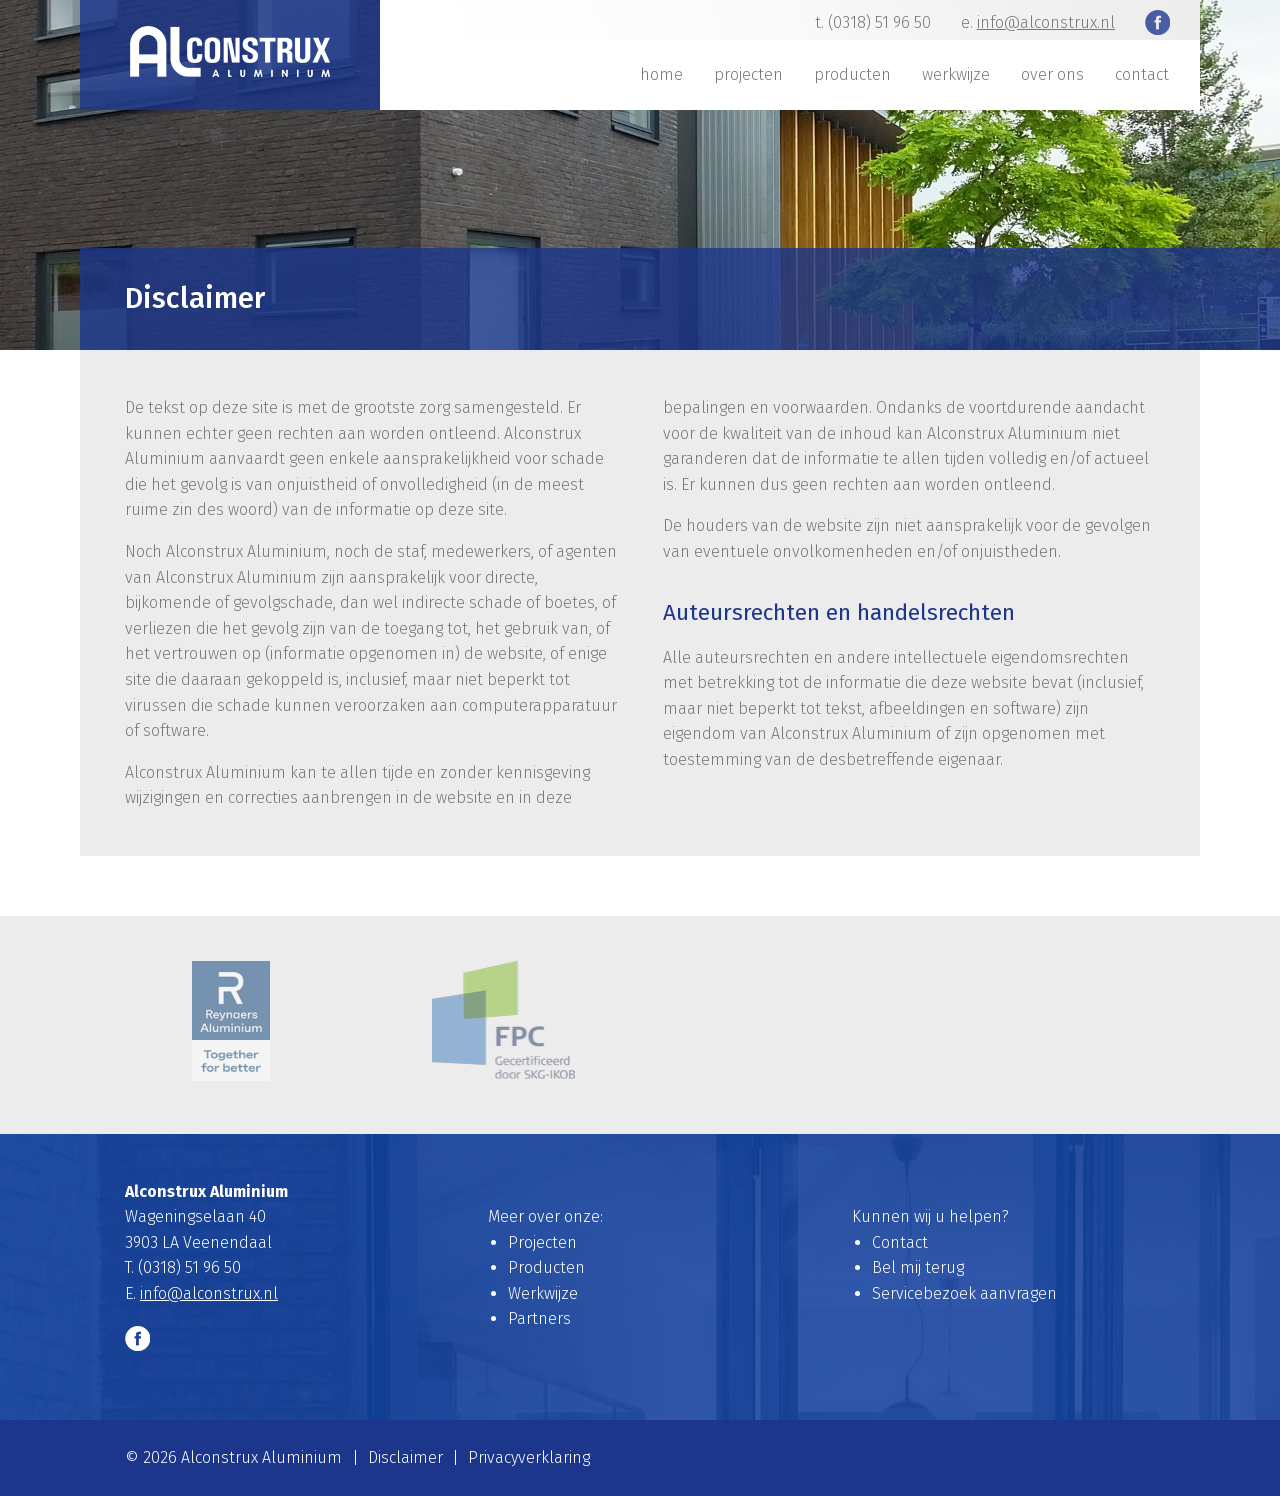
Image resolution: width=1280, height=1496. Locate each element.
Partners (539, 1318)
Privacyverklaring (529, 1457)
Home (661, 74)
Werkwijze (956, 74)
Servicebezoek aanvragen (964, 1293)
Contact (1142, 74)
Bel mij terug (918, 1267)
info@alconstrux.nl (1046, 22)
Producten (852, 74)
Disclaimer (405, 1457)
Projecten (748, 74)
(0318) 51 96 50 (879, 22)
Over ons (1052, 74)
